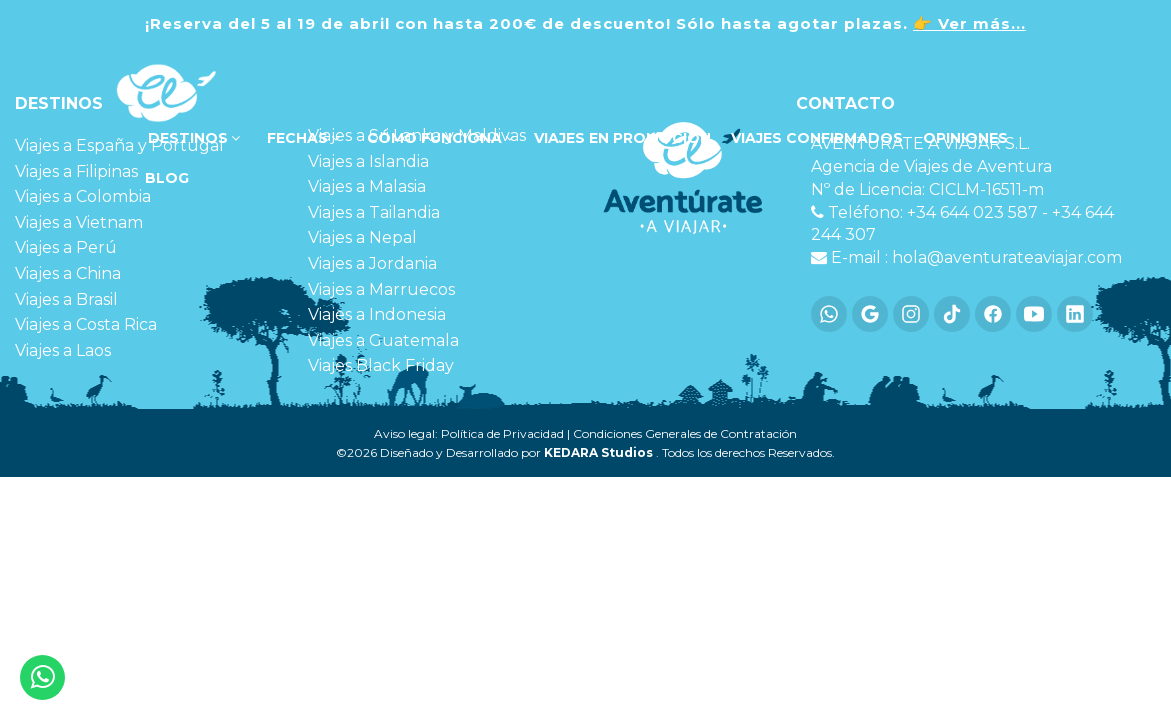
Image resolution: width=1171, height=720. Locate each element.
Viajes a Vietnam (79, 222)
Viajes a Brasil (66, 299)
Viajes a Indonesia (377, 314)
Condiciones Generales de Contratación (685, 433)
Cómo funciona (438, 138)
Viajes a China (68, 273)
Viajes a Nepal (362, 237)
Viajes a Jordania (372, 263)
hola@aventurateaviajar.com (1007, 257)
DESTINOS (192, 138)
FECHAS (301, 138)
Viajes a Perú (66, 247)
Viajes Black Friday (381, 365)
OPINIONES (965, 138)
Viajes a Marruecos (381, 289)
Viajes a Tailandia (374, 212)
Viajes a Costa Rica (86, 324)
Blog (165, 178)
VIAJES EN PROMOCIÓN (622, 138)
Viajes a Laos (63, 350)
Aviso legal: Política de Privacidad (469, 433)
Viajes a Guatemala (383, 340)
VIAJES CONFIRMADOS (817, 138)
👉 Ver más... (969, 23)
